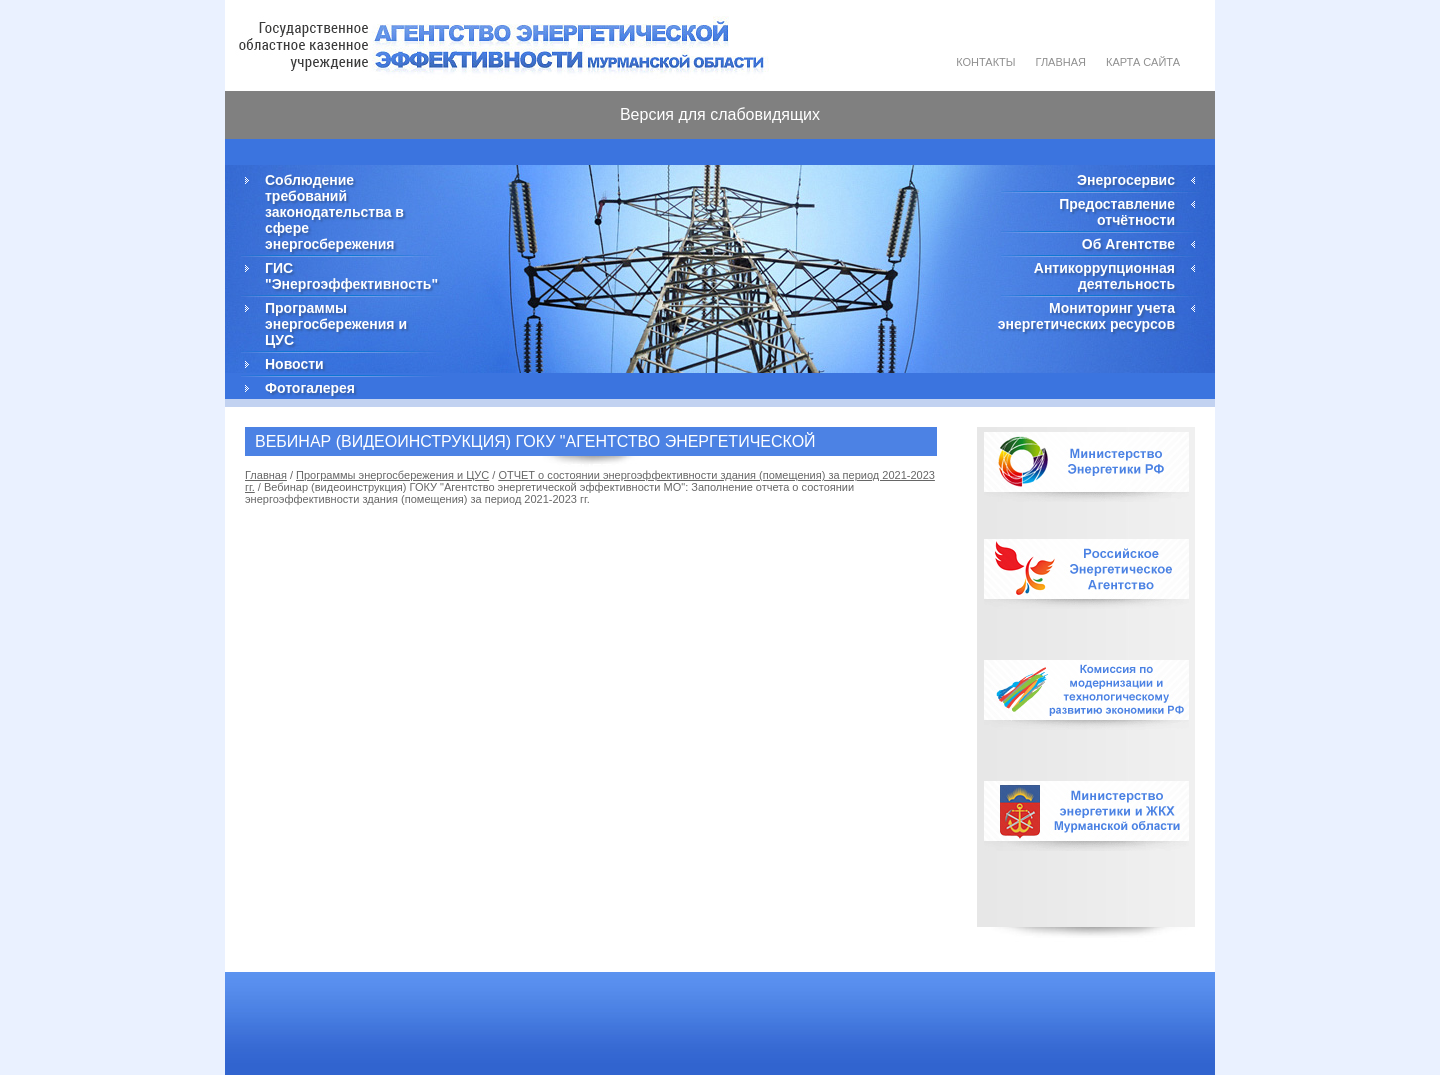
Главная (1061, 62)
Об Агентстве (1128, 244)
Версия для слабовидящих (720, 114)
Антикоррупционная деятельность (1104, 276)
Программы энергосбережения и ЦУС (336, 324)
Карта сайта (1143, 62)
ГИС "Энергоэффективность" (350, 276)
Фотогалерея (310, 388)
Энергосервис (1126, 180)
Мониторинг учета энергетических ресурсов (1086, 316)
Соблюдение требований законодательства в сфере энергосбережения (334, 212)
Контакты (985, 62)
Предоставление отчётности (1117, 212)
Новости (294, 364)
